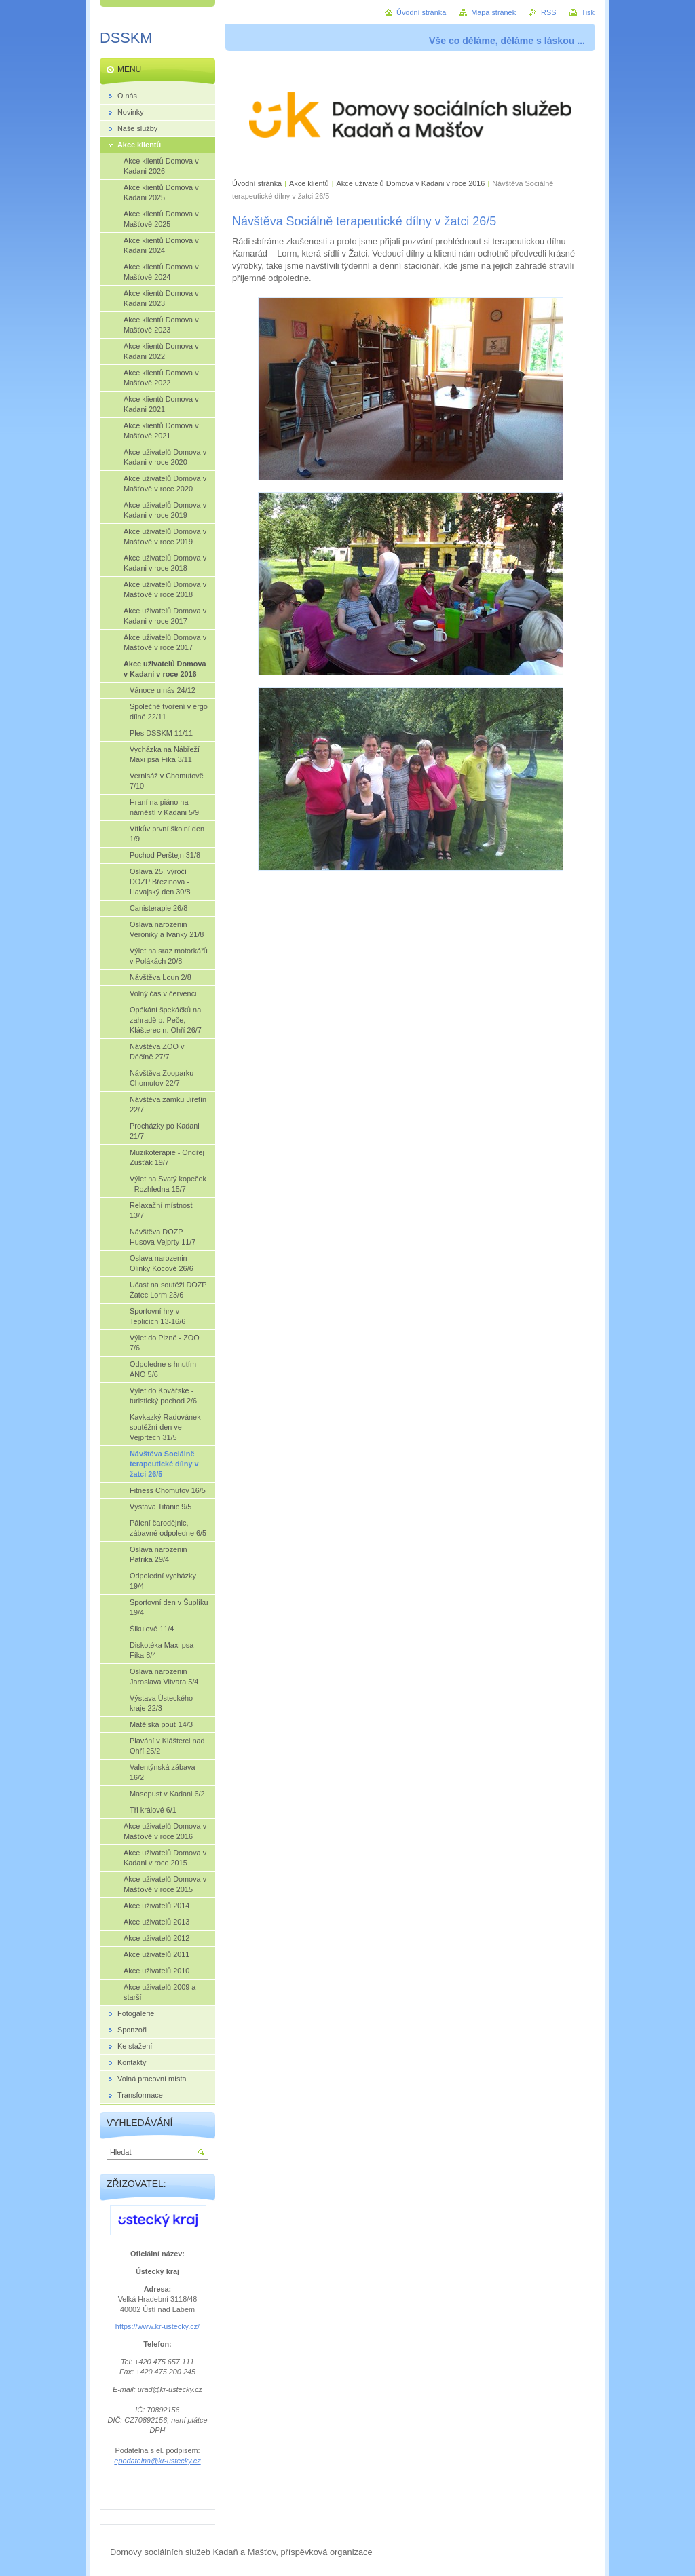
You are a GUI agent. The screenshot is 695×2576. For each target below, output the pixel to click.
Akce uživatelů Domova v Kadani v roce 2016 (411, 183)
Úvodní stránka (257, 183)
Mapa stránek (493, 12)
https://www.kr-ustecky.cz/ (157, 2326)
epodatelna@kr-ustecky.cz (157, 2461)
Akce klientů (309, 183)
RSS (548, 12)
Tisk (588, 12)
